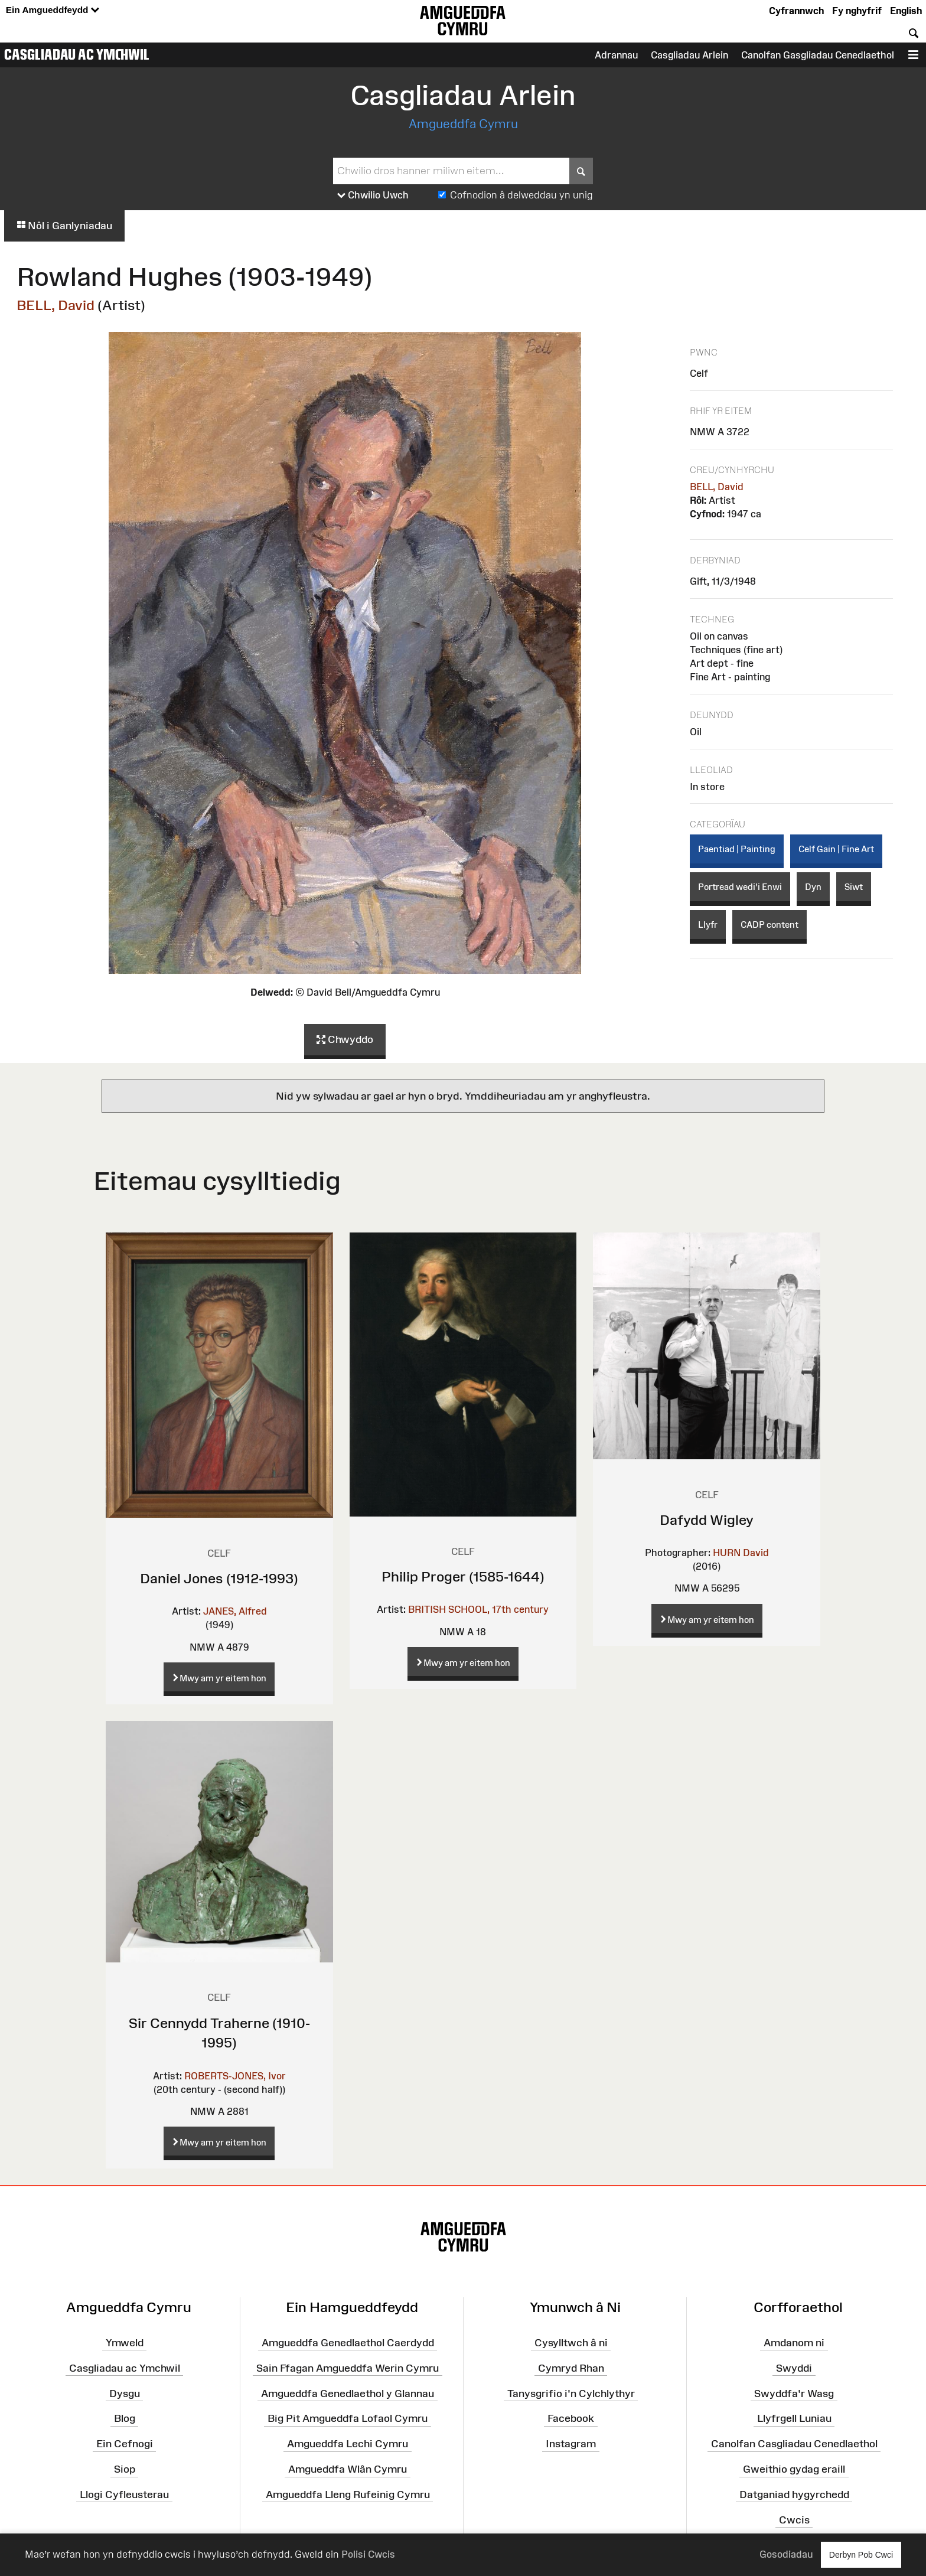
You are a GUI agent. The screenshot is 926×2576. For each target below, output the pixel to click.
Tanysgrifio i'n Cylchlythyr (571, 2393)
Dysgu (124, 2393)
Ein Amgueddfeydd (52, 10)
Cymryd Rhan (571, 2367)
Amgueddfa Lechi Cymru (347, 2444)
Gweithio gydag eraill (794, 2469)
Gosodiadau (786, 2554)
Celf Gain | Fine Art (836, 849)
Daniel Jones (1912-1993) (219, 1578)
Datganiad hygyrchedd (794, 2494)
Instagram (571, 2444)
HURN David (741, 1552)
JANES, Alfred (235, 1611)
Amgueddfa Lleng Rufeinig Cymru (348, 2494)
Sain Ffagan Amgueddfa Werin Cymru (347, 2367)
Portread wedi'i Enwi (740, 887)
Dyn (813, 887)
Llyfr (708, 924)
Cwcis (794, 2519)
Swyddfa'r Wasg (794, 2393)
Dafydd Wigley (707, 1520)
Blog (124, 2418)
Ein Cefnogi (124, 2444)
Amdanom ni (794, 2343)
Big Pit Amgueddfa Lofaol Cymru (348, 2418)
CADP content (769, 924)
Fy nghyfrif (857, 10)
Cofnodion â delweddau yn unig (521, 195)
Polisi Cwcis (368, 2554)
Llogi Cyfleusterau (124, 2494)
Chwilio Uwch (373, 195)
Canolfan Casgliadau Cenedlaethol (794, 2444)
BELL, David (55, 305)
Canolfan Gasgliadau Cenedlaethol (817, 55)
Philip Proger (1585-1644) (463, 1576)
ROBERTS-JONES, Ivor (235, 2075)
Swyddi (794, 2367)
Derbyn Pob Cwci (861, 2554)
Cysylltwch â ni (571, 2343)
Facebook (570, 2418)
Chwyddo (345, 1039)
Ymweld (125, 2343)
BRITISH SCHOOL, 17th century (478, 1609)
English (906, 10)
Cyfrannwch (796, 10)
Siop (124, 2469)
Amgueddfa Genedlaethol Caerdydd (348, 2343)
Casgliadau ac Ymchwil (76, 54)
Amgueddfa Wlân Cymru (347, 2469)
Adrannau (616, 55)
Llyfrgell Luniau (794, 2418)
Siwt (854, 887)
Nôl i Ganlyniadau (64, 225)
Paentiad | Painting (736, 849)
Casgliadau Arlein (689, 55)
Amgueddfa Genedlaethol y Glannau (347, 2393)
